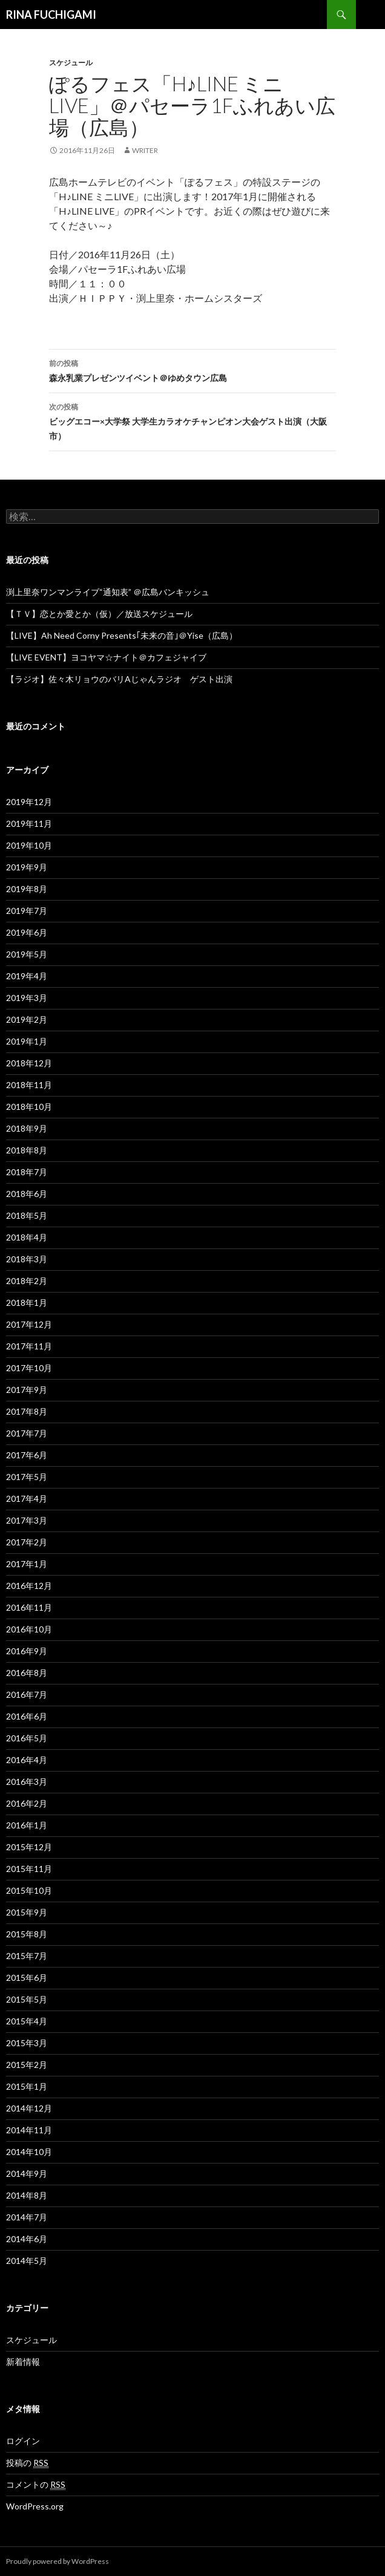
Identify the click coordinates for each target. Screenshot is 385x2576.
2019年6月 (26, 932)
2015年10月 (29, 1890)
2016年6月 (26, 1716)
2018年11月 (29, 1085)
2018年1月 (26, 1302)
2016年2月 (26, 1803)
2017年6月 (26, 1455)
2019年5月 (26, 954)
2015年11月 (29, 1869)
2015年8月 (26, 1934)
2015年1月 (26, 2086)
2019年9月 (26, 867)
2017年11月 (29, 1346)
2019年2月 (26, 1019)
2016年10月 (29, 1629)
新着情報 (23, 2361)
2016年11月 (29, 1607)
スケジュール (71, 62)
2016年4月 (26, 1760)
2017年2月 (26, 1542)
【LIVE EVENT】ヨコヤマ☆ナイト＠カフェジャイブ (106, 657)
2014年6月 (26, 2239)
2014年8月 (26, 2195)
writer (145, 150)
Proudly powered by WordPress (57, 2561)
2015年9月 (26, 1912)
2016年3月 (26, 1781)
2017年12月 (29, 1324)
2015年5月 (26, 1999)
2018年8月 (26, 1150)
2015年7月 (26, 1956)
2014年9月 (26, 2173)
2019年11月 (29, 823)
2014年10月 (29, 2152)
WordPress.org (35, 2506)
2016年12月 (29, 1585)
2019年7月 (26, 910)
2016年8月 (26, 1673)
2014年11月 (29, 2130)
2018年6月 (26, 1194)
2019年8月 (26, 889)
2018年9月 (26, 1128)
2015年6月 (26, 1977)
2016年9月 (26, 1651)
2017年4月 (26, 1498)
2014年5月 (26, 2260)
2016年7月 (26, 1694)
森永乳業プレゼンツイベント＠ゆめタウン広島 (192, 369)
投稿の (27, 2462)
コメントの (35, 2484)
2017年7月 (26, 1433)
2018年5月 (26, 1215)
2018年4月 (26, 1237)
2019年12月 (29, 802)
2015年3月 (26, 2043)
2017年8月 (26, 1411)
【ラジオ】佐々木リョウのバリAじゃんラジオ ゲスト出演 (119, 679)
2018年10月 (29, 1106)
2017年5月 (26, 1477)
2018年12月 (29, 1063)
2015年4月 (26, 2021)
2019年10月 (29, 845)
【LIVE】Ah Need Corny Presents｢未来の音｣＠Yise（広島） (121, 635)
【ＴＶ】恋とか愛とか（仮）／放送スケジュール (99, 613)
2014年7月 (26, 2217)
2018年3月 (26, 1259)
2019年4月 (26, 976)
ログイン (23, 2441)
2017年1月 (26, 1564)
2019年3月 (26, 998)
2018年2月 (26, 1281)
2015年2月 (26, 2064)
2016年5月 (26, 1738)
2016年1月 (26, 1825)
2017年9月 (26, 1389)
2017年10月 (29, 1368)
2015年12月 (29, 1847)
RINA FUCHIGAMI (51, 14)
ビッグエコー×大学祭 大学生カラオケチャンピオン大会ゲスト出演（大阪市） (192, 420)
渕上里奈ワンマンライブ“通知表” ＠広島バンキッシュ (107, 592)
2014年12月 (29, 2108)
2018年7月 (26, 1172)
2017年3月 (26, 1520)
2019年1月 (26, 1041)
